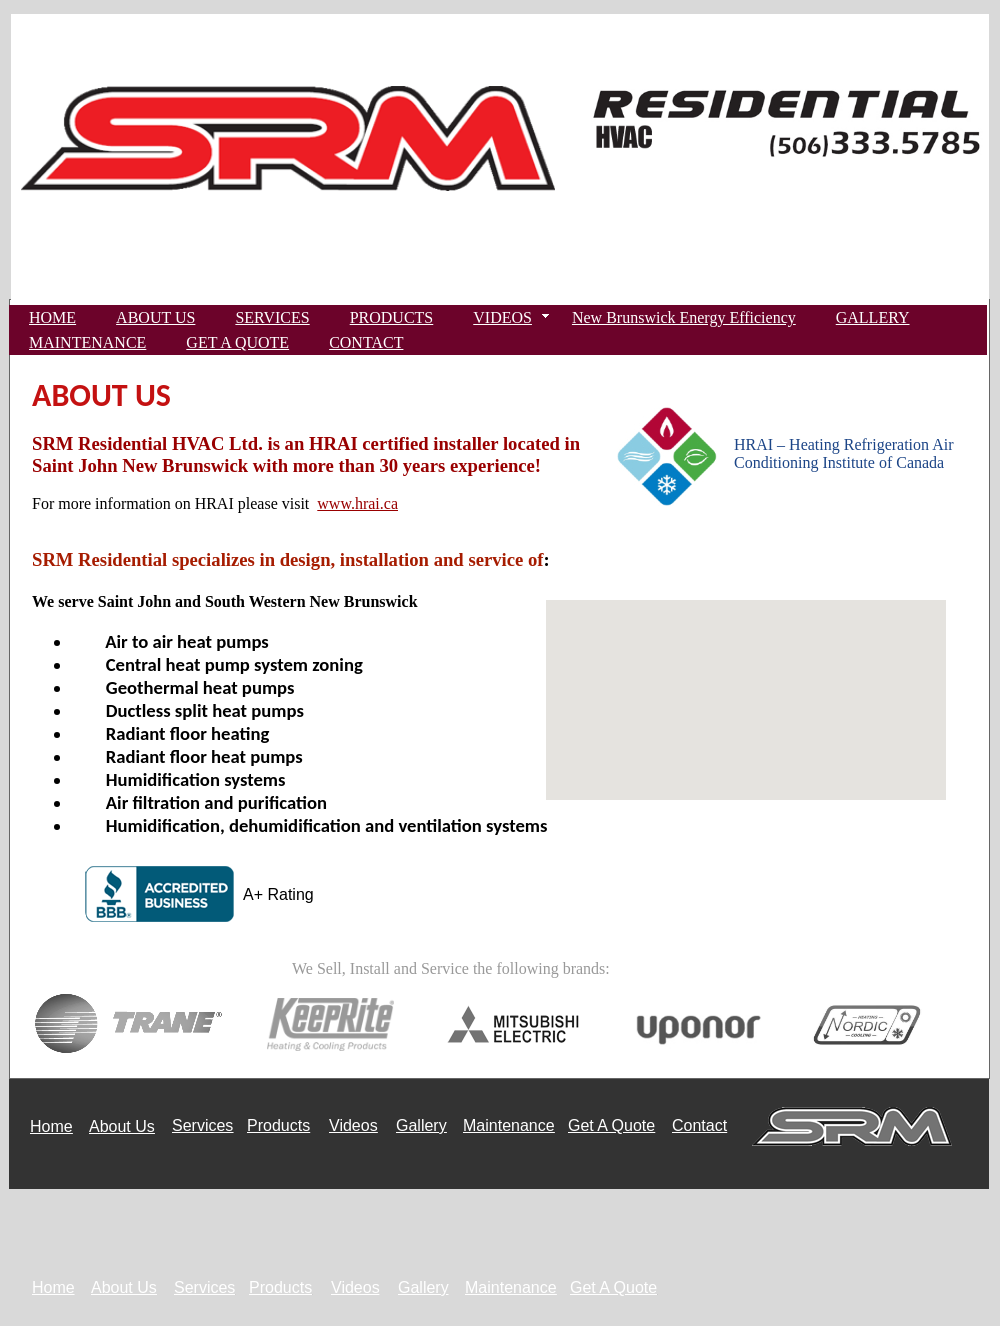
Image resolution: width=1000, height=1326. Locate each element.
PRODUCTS (392, 317)
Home (51, 1126)
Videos (353, 1125)
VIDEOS (502, 317)
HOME (52, 317)
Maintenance (509, 1125)
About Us (122, 1126)
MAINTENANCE (87, 342)
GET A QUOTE (237, 342)
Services (202, 1125)
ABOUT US (155, 317)
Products (278, 1125)
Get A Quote (611, 1125)
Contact (699, 1125)
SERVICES (272, 317)
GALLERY (873, 317)
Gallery (421, 1125)
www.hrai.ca (357, 503)
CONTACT (366, 342)
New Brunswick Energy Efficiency (684, 317)
